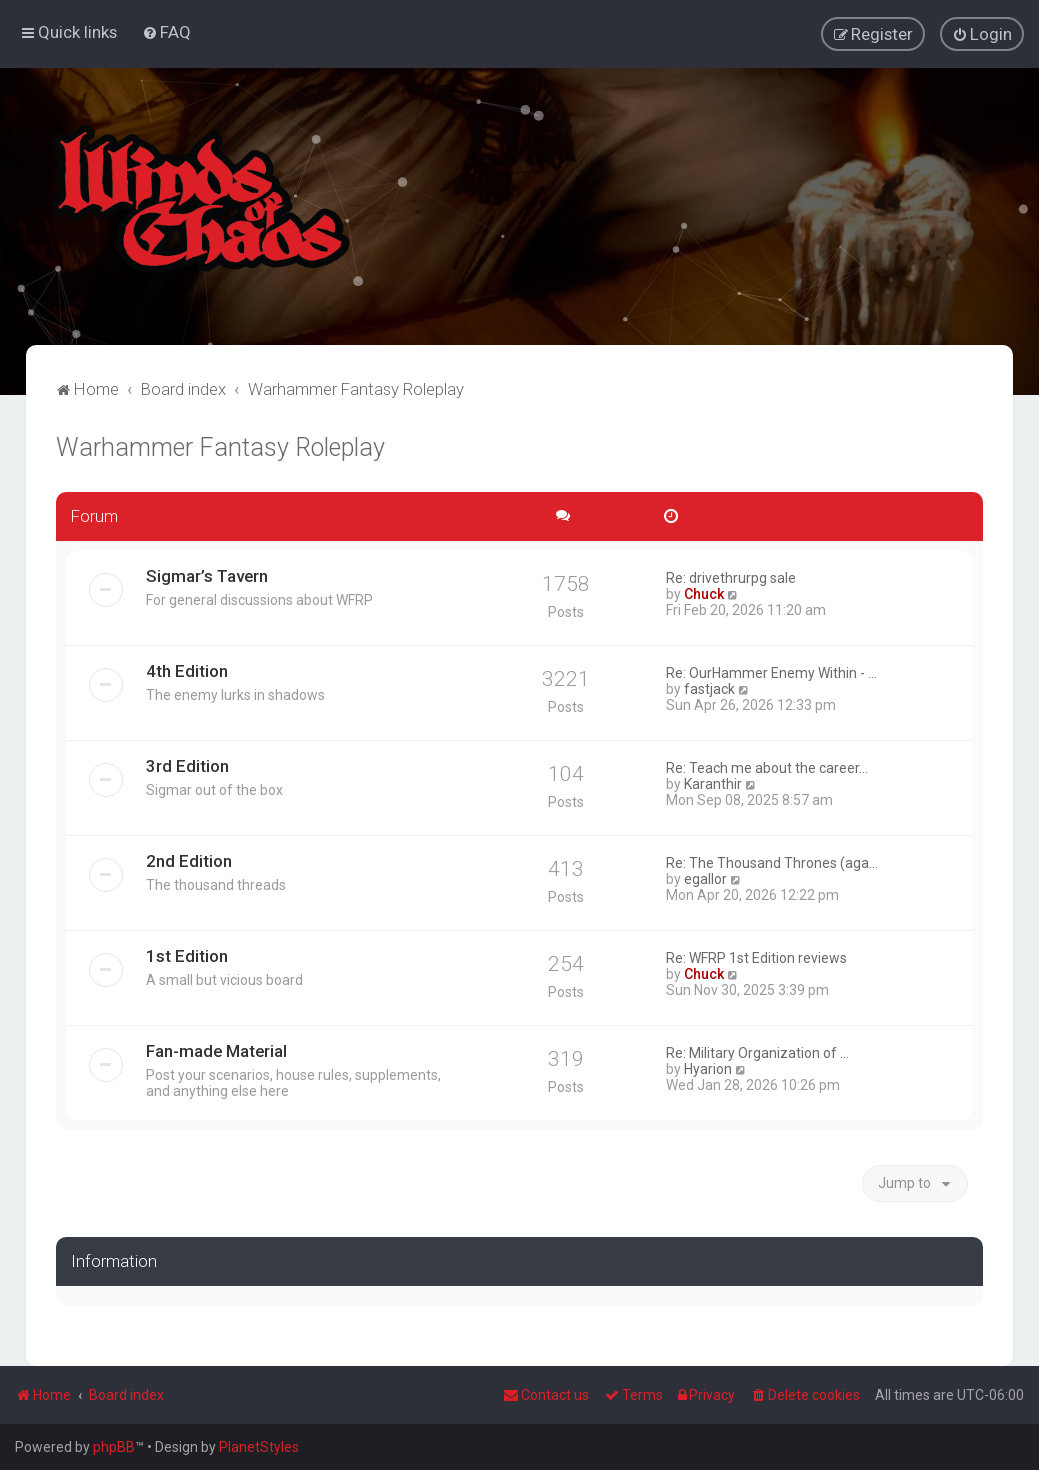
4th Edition (187, 669)
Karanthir (713, 782)
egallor (705, 877)
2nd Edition (189, 859)
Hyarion (708, 1067)
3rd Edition (187, 764)
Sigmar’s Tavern (207, 574)
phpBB (114, 1447)
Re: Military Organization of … (757, 1051)
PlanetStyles (259, 1447)
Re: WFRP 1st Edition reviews (756, 956)
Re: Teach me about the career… (767, 766)
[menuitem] (166, 31)
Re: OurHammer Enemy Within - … (771, 671)
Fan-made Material (216, 1049)
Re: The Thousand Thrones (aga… (772, 861)
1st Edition (187, 954)
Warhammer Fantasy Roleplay (220, 445)
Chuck (704, 592)
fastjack (709, 687)
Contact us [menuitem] (546, 1395)
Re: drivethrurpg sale (731, 576)
